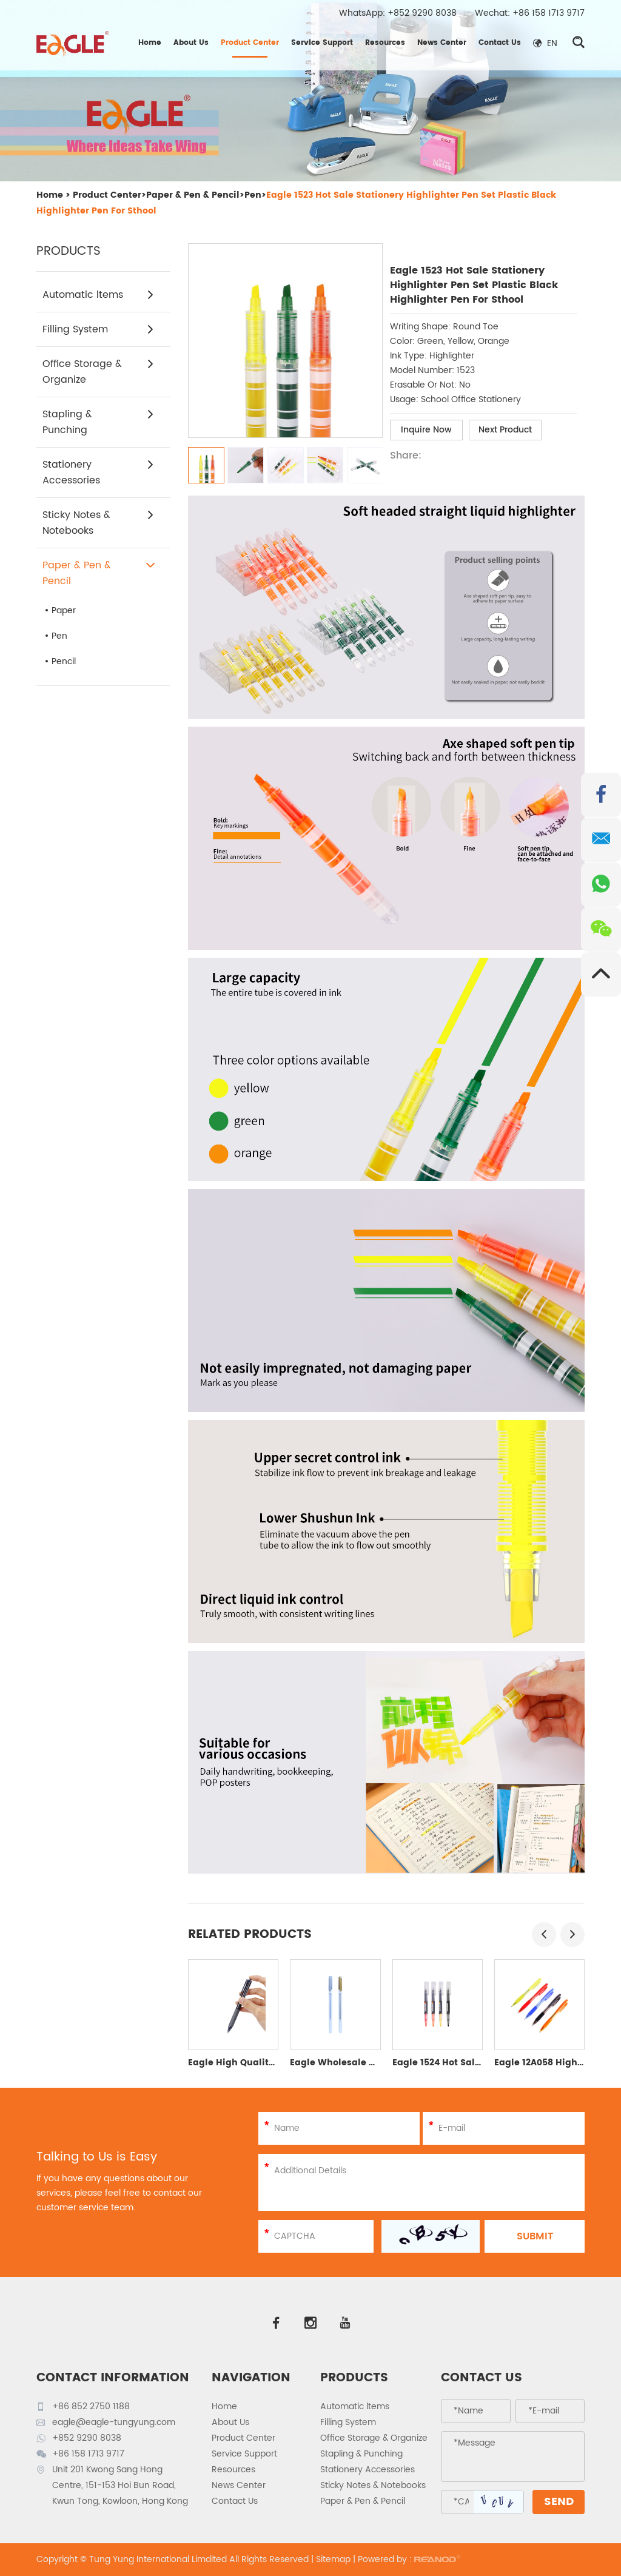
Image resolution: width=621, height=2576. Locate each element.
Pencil (64, 661)
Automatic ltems (98, 295)
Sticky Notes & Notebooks (98, 523)
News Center (441, 43)
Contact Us (499, 43)
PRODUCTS (354, 2378)
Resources (385, 43)
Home (149, 43)
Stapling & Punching (98, 422)
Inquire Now (426, 430)
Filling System (98, 329)
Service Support (322, 43)
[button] (544, 1934)
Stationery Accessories (98, 472)
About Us (191, 43)
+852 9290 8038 (422, 13)
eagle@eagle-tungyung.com (113, 2422)
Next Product (505, 430)
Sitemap (333, 2559)
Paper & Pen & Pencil (193, 195)
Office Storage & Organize (98, 372)
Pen (252, 195)
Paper (64, 610)
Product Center (250, 43)
